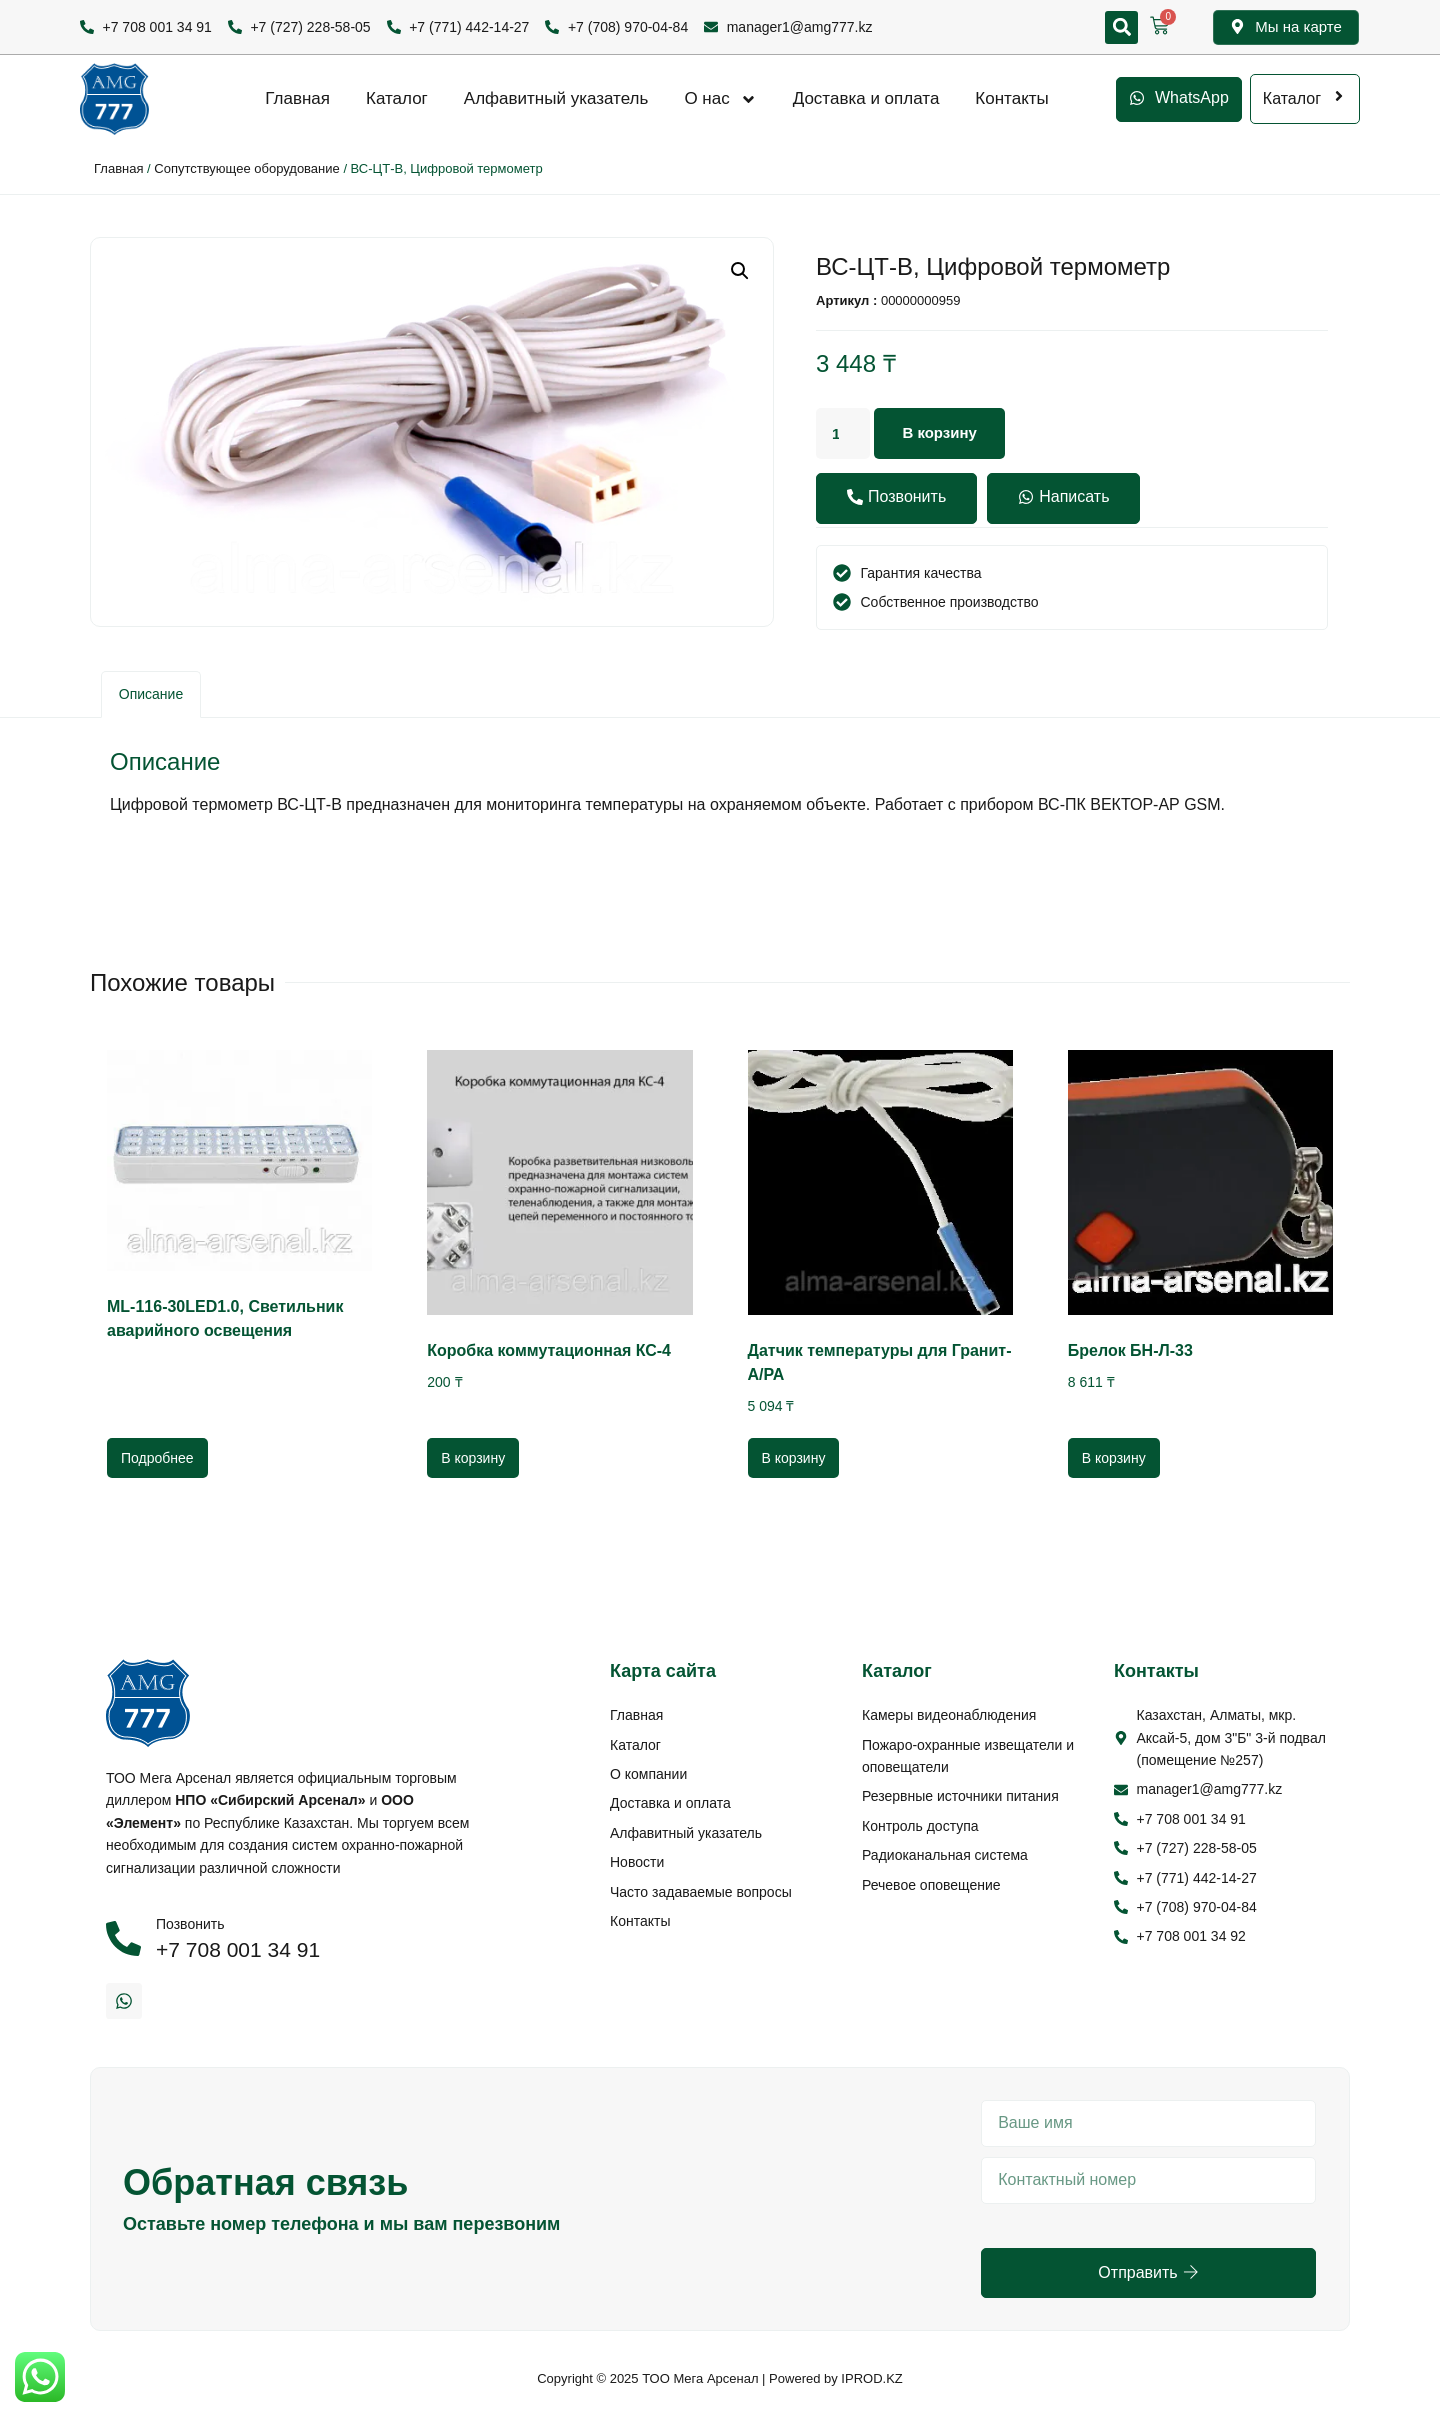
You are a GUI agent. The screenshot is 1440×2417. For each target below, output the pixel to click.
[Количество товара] (845, 434)
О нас (720, 99)
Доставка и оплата (866, 98)
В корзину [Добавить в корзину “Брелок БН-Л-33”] (1114, 1458)
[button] (1121, 27)
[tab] (151, 694)
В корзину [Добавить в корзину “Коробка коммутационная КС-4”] (473, 1458)
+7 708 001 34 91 (238, 1949)
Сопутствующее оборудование (246, 168)
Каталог (397, 98)
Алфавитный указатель (556, 98)
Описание (151, 694)
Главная (297, 98)
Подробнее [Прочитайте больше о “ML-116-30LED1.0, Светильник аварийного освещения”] (157, 1458)
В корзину (945, 433)
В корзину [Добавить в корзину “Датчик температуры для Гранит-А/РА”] (794, 1458)
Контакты (1011, 98)
